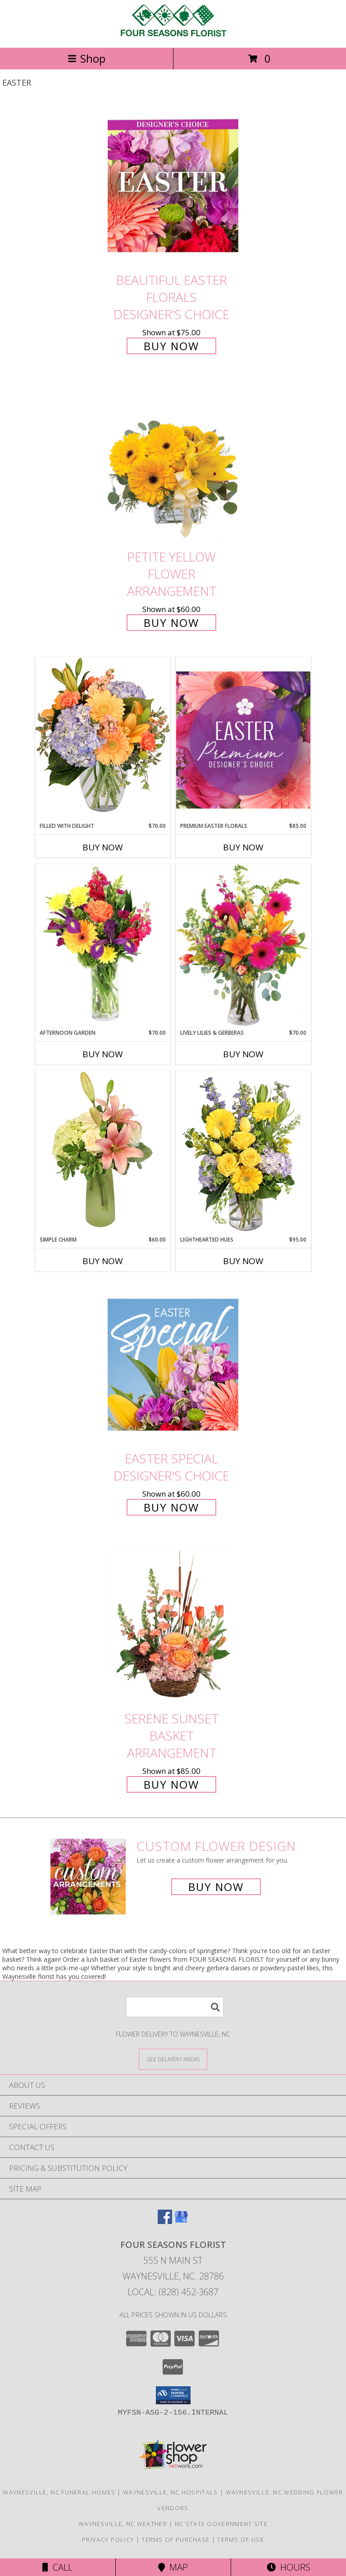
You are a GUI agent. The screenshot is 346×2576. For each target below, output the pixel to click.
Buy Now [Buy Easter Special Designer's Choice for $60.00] (171, 1507)
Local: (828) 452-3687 (173, 2292)
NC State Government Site (221, 2524)
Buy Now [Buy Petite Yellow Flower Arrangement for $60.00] (171, 622)
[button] (173, 2395)
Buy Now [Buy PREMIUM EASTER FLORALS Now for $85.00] (243, 847)
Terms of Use (240, 2539)
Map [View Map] (173, 2567)
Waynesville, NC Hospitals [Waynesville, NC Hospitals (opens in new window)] (170, 2492)
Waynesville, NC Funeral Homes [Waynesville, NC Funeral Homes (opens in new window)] (59, 2492)
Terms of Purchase (175, 2539)
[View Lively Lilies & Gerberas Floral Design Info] (243, 946)
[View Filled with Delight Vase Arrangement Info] (102, 739)
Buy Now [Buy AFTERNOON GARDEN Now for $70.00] (102, 1054)
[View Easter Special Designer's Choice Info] (173, 1365)
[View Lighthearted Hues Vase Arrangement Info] (243, 1153)
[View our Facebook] (165, 2221)
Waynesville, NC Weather (122, 2524)
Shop (86, 58)
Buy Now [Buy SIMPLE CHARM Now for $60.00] (102, 1261)
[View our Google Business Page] (181, 2221)
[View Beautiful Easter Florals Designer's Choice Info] (173, 186)
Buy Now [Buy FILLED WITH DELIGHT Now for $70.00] (102, 847)
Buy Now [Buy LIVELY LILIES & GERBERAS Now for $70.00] (243, 1054)
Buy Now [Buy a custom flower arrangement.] (216, 1886)
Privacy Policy (108, 2539)
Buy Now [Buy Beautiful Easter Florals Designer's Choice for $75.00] (171, 345)
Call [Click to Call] (57, 2567)
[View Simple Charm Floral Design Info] (102, 1153)
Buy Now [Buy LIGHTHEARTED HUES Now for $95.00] (243, 1261)
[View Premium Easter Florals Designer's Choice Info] (243, 740)
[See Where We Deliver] (173, 2059)
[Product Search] (174, 2007)
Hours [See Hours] (288, 2567)
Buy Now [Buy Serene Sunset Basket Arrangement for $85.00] (171, 1784)
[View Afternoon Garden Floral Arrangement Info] (102, 946)
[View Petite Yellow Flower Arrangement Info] (173, 462)
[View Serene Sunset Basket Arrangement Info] (173, 1624)
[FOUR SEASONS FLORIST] (173, 34)
